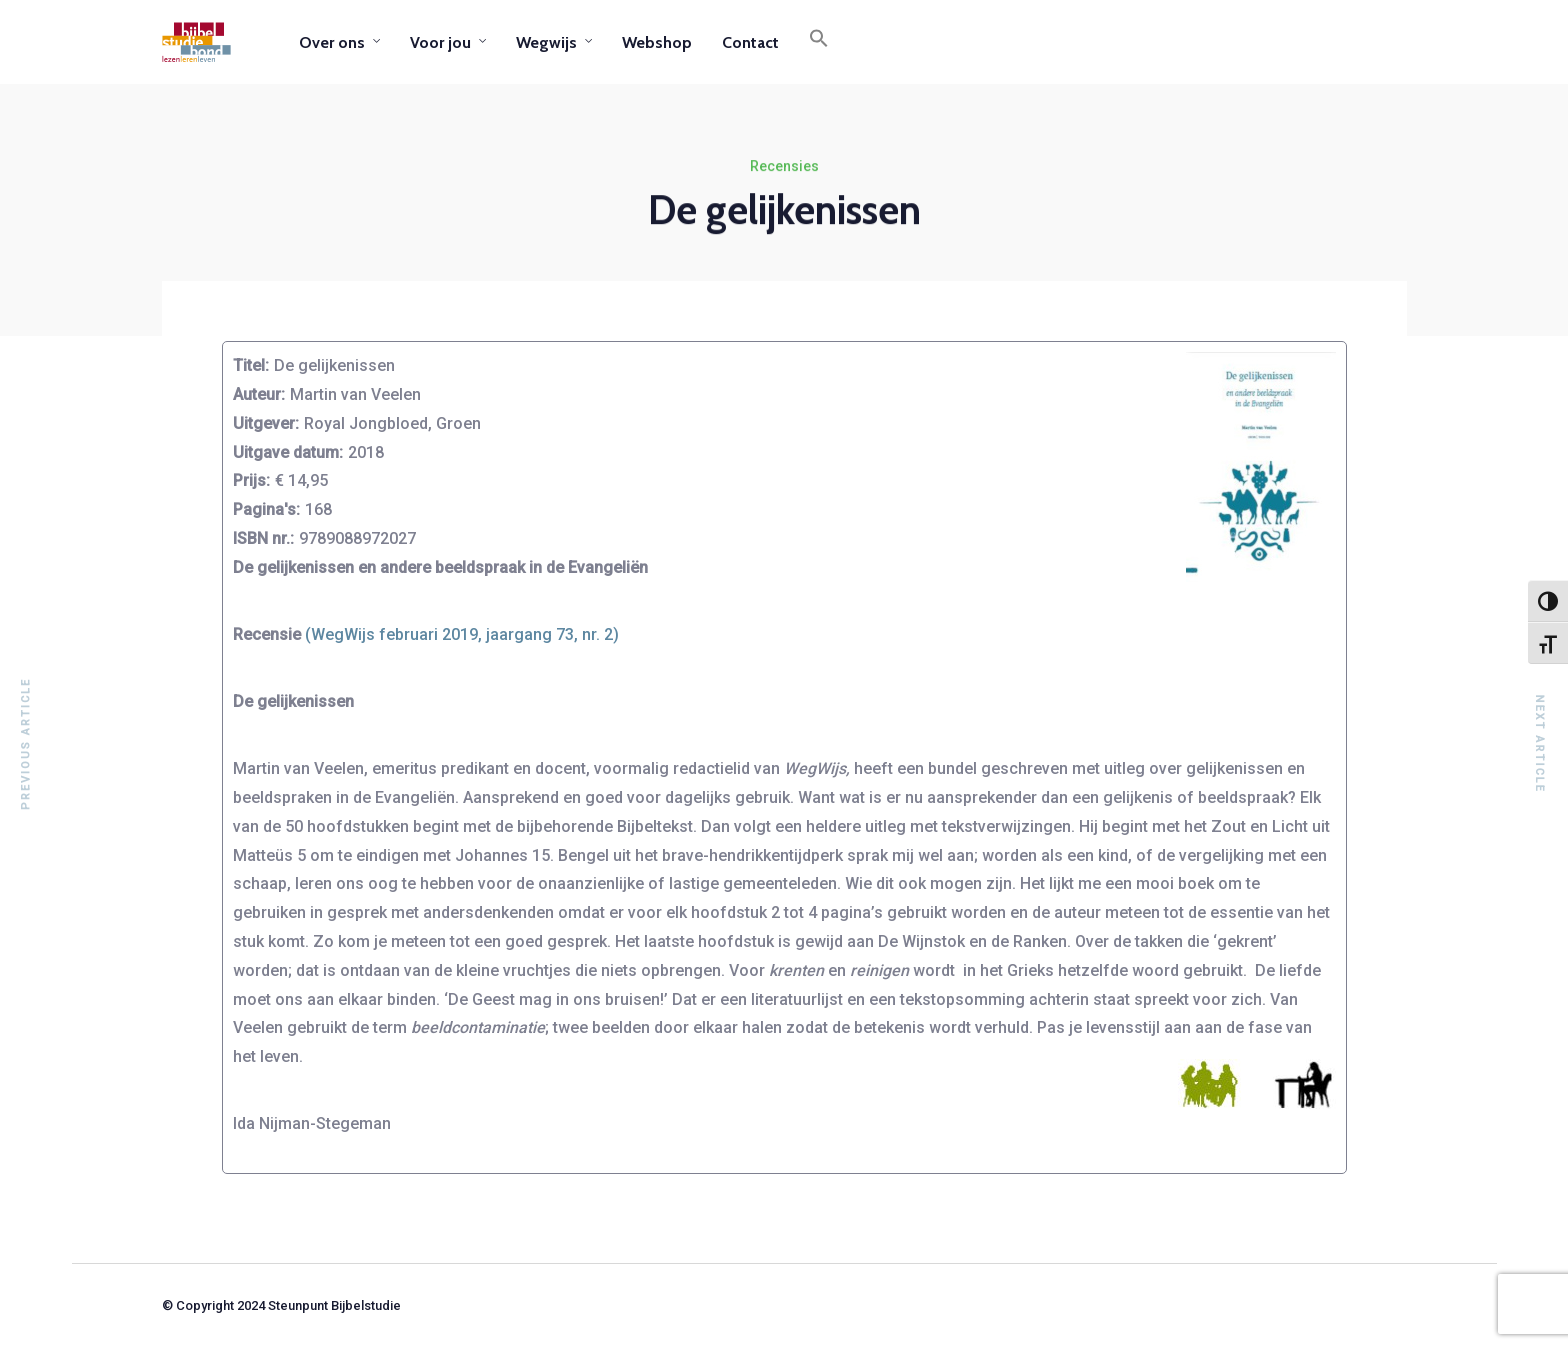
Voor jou (440, 42)
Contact (750, 42)
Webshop (657, 42)
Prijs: (251, 480)
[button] (819, 42)
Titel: (251, 365)
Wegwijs (546, 42)
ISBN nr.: (263, 538)
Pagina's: (266, 509)
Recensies (784, 166)
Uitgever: (266, 423)
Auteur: (259, 394)
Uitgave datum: (288, 452)
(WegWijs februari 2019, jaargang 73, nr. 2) (462, 634)
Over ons (332, 42)
